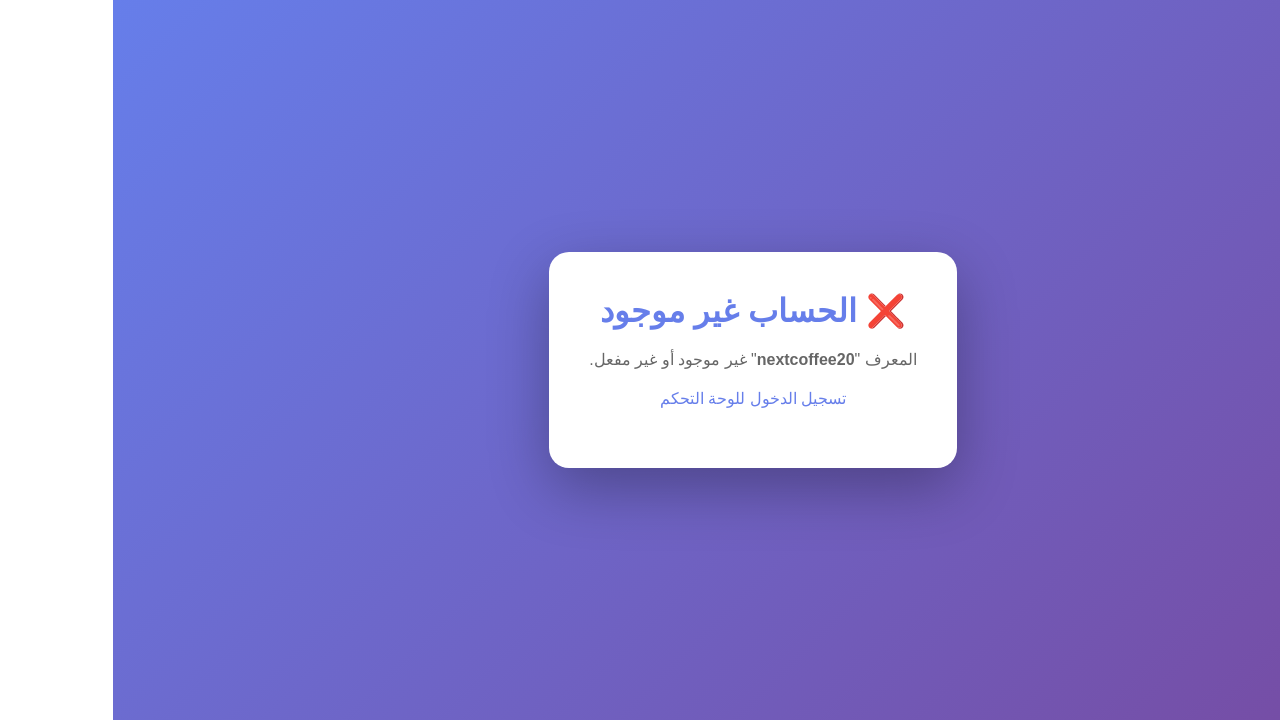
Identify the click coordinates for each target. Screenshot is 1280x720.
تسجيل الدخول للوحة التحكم (640, 398)
